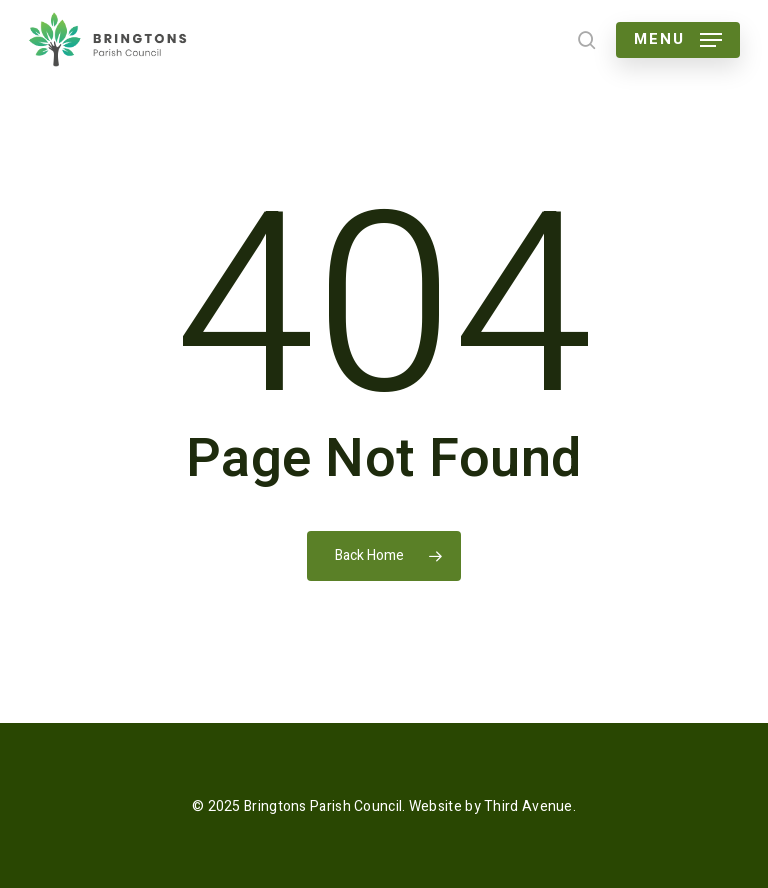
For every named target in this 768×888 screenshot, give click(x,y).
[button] (678, 40)
